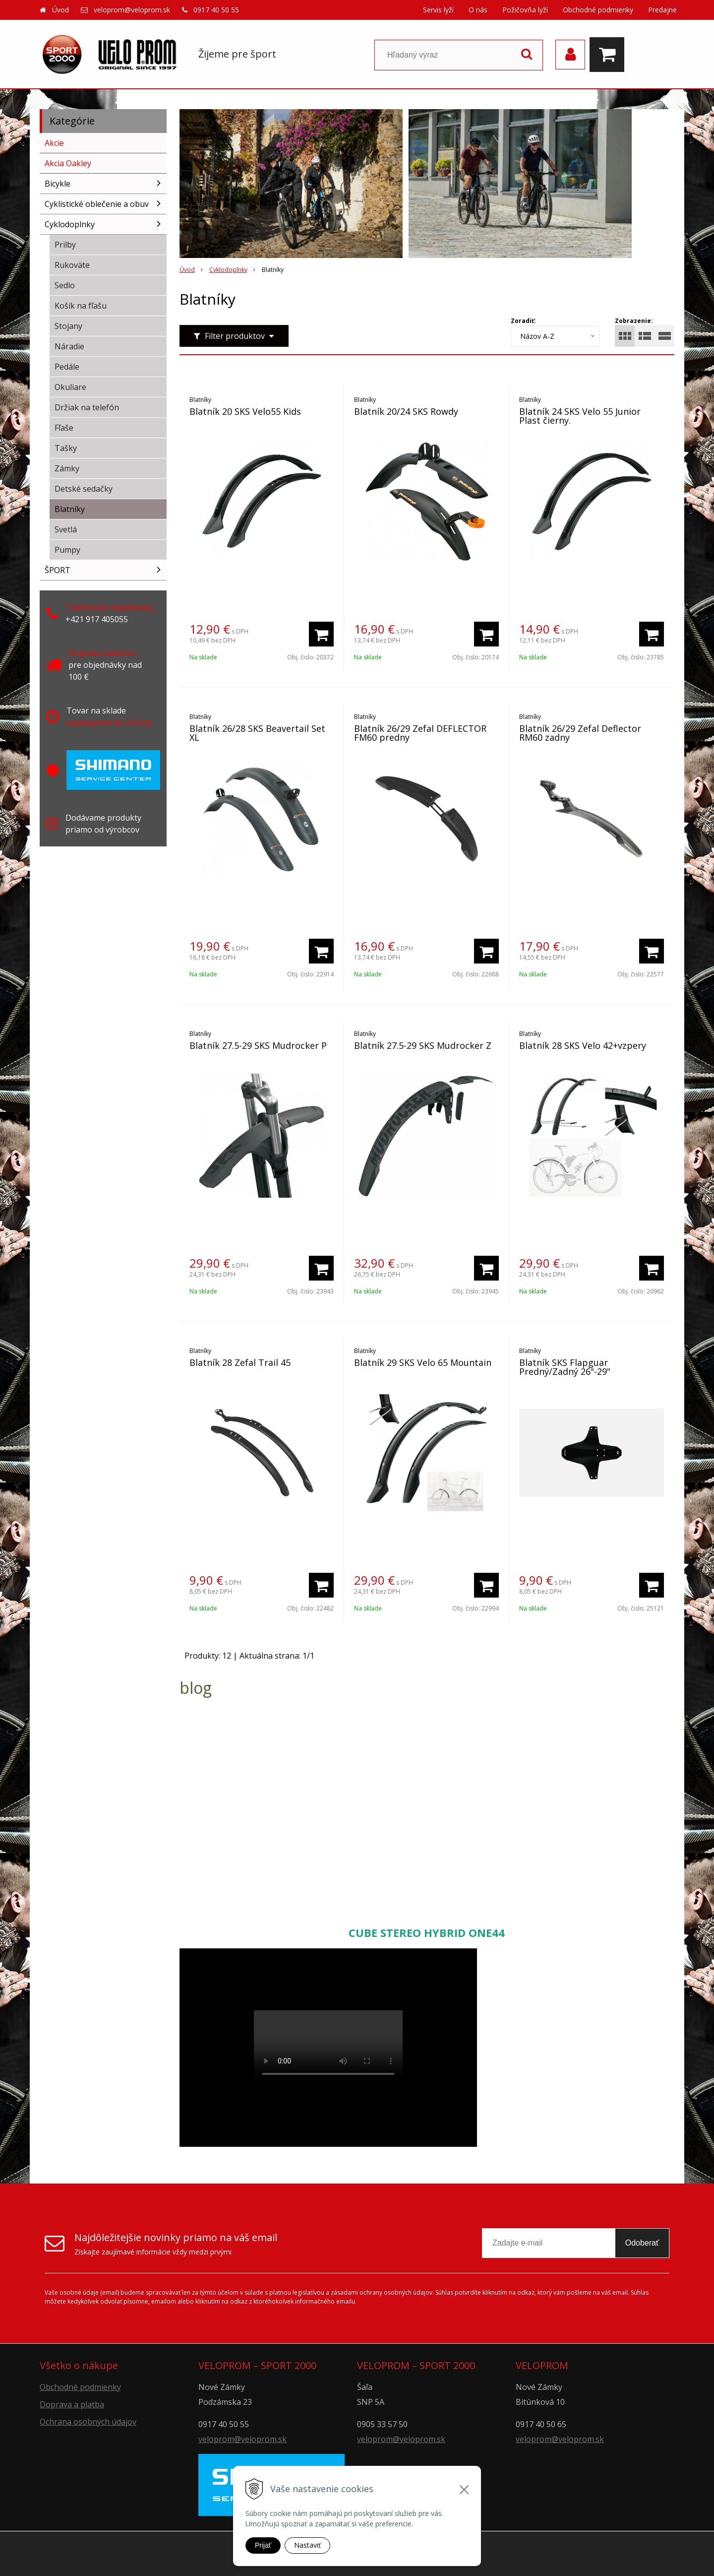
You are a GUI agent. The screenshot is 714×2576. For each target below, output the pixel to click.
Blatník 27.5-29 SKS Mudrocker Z (422, 1045)
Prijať (263, 2545)
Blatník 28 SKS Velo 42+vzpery (582, 1045)
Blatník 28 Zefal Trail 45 (240, 1362)
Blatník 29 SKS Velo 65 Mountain (422, 1362)
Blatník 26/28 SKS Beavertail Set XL (257, 732)
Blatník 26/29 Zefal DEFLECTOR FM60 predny (420, 732)
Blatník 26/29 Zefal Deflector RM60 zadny (580, 732)
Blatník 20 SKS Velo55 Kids (245, 411)
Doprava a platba (72, 2404)
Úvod (60, 9)
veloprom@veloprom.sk (132, 9)
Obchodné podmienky (598, 9)
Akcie (54, 142)
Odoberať (642, 2243)
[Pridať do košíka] (321, 634)
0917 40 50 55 (216, 9)
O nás (478, 9)
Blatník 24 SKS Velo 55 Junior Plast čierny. (580, 415)
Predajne (662, 9)
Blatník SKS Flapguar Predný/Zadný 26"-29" (564, 1366)
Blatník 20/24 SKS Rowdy (406, 411)
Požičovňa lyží (525, 9)
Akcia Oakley (68, 163)
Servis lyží (438, 9)
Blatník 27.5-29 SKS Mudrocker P (258, 1045)
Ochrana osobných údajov (88, 2421)
